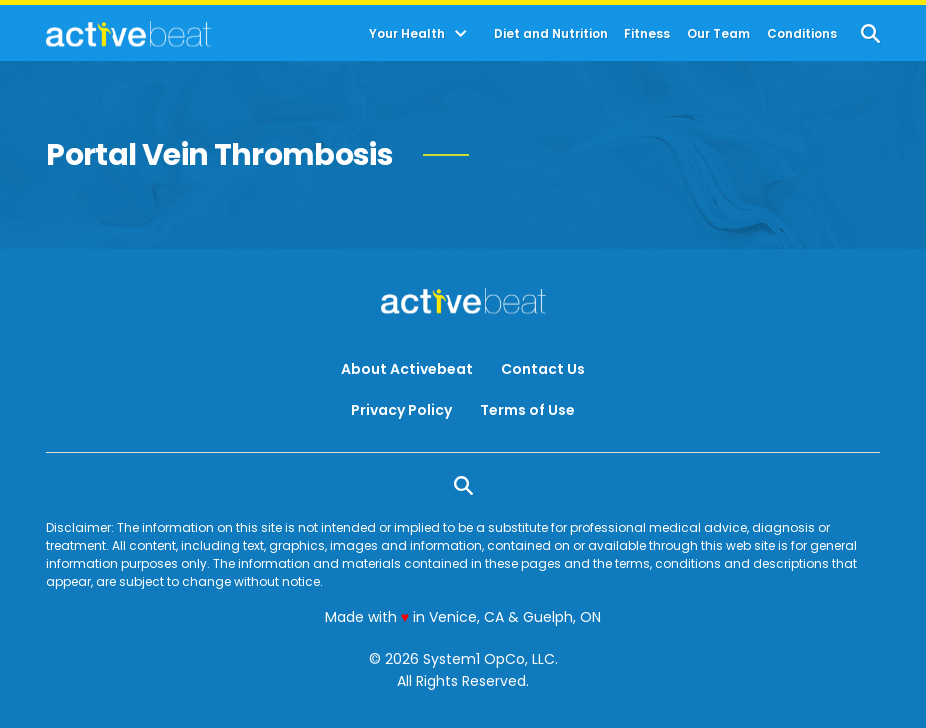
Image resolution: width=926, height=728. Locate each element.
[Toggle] (461, 34)
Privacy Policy (401, 410)
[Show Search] (870, 33)
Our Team (718, 34)
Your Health (407, 34)
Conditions (802, 34)
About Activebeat (407, 369)
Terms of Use (527, 410)
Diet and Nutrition (551, 34)
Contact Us (543, 369)
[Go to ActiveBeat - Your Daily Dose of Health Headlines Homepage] (128, 34)
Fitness (647, 34)
